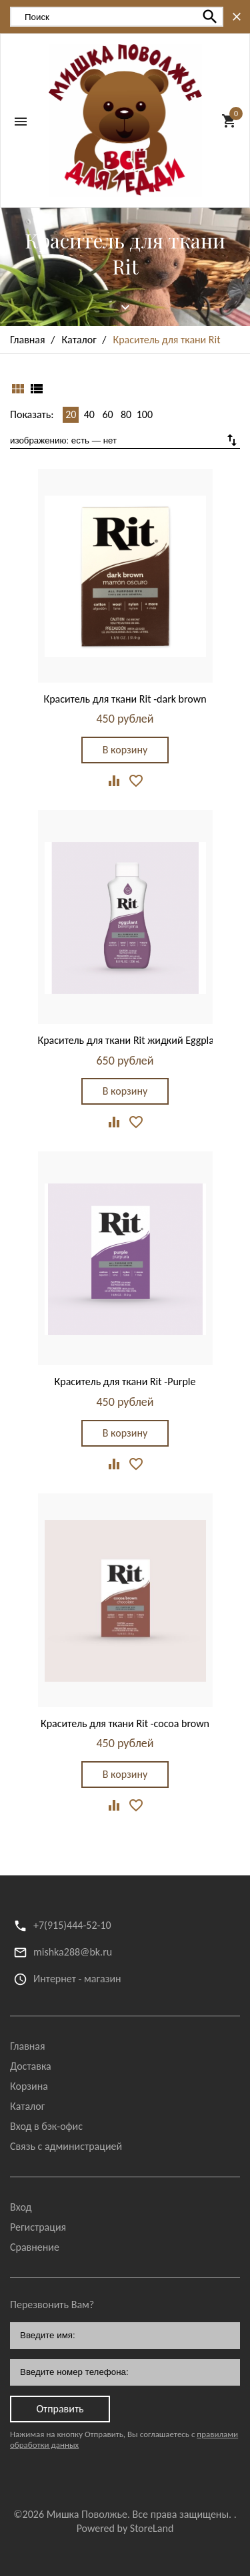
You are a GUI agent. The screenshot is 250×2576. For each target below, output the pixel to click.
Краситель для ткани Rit (125, 253)
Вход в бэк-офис (46, 2126)
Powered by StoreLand (125, 2528)
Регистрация (38, 2227)
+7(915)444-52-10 (72, 1925)
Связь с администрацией (66, 2146)
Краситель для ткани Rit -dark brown (124, 699)
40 (89, 414)
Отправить (59, 2408)
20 (70, 414)
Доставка (30, 2066)
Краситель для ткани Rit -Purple (125, 1381)
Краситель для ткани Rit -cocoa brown (125, 1723)
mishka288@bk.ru (72, 1952)
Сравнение (34, 2247)
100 (145, 414)
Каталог (27, 2106)
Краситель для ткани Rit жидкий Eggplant (130, 1040)
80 (126, 414)
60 (107, 414)
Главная (27, 2046)
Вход (20, 2207)
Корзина (29, 2086)
